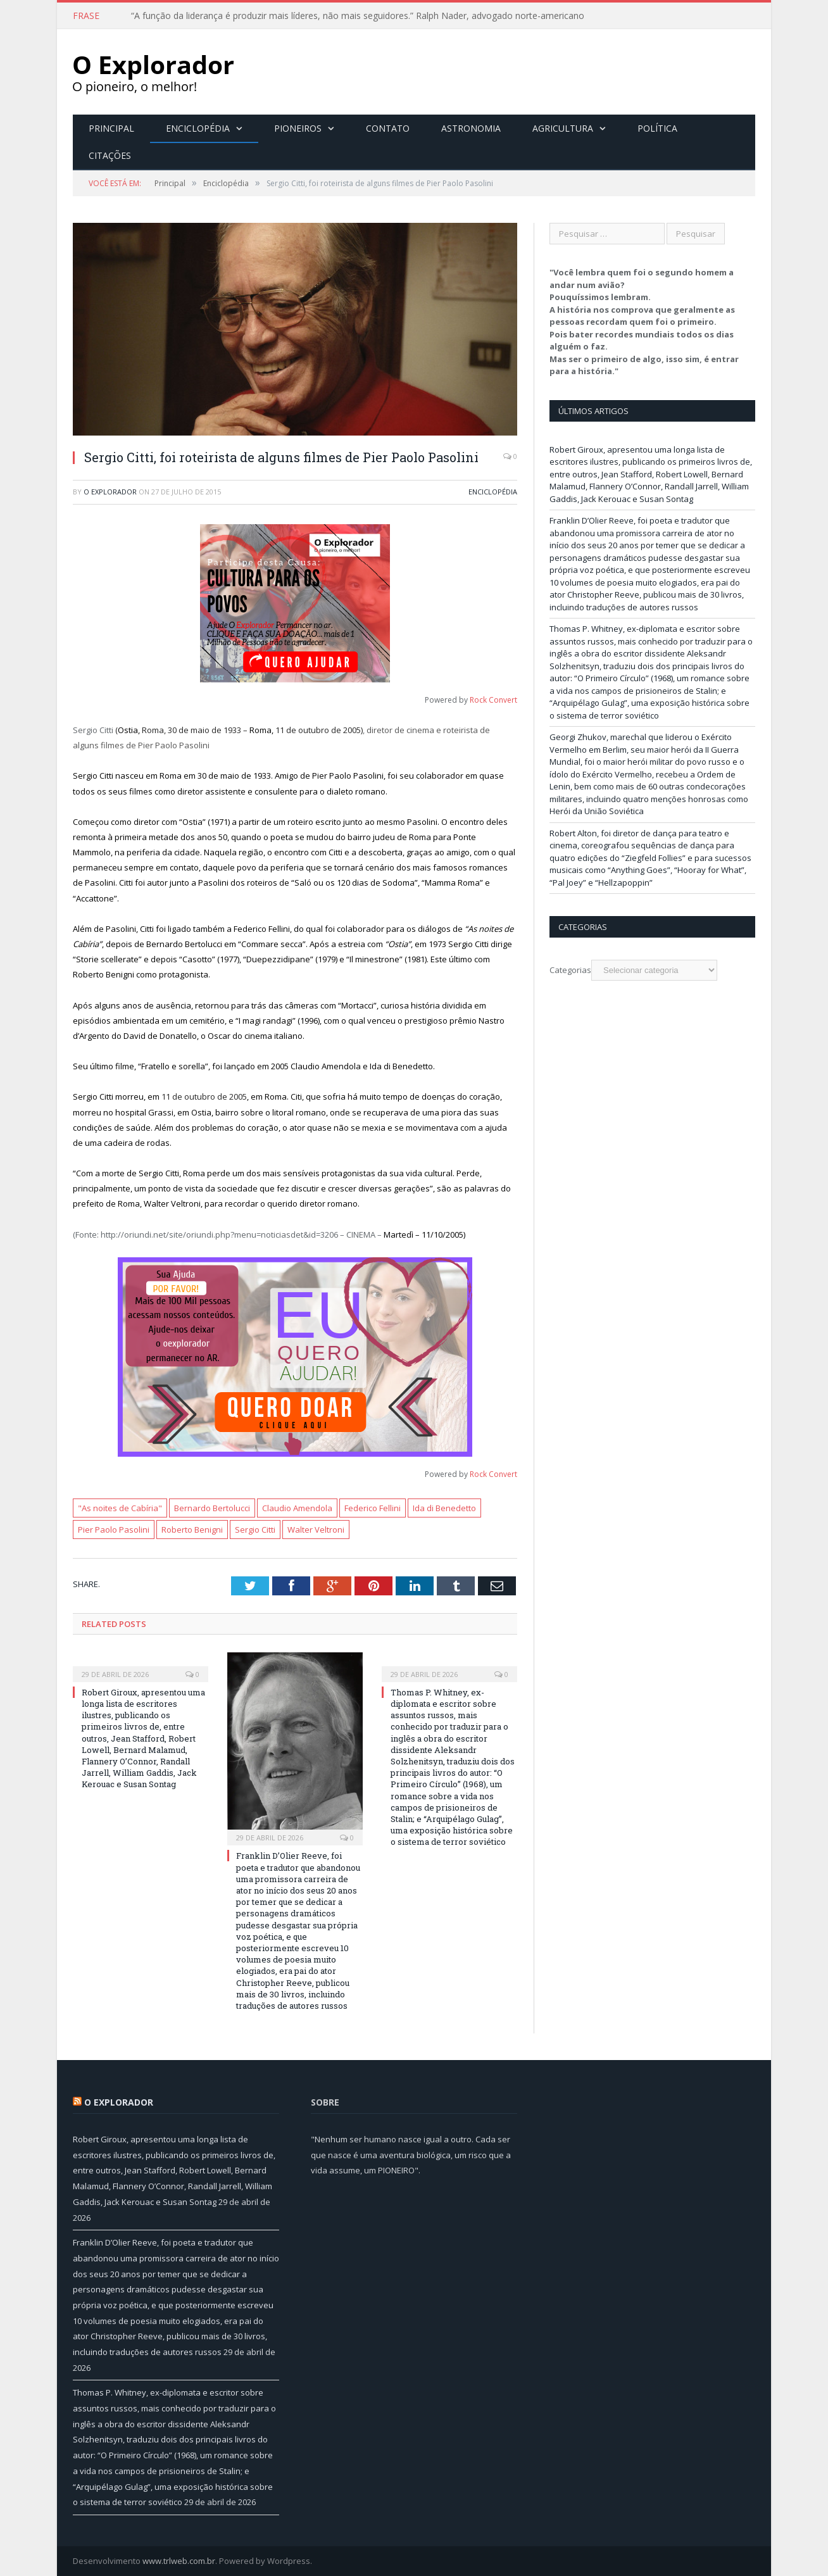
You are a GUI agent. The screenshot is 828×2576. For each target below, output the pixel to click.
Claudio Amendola (297, 1508)
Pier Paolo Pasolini (113, 1529)
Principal (111, 128)
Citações (110, 155)
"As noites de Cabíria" (120, 1508)
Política (657, 128)
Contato (388, 128)
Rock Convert (493, 699)
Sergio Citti (255, 1529)
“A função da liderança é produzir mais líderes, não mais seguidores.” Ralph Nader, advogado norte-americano (357, 16)
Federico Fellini (372, 1508)
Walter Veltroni (315, 1529)
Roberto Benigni (192, 1529)
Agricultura (562, 128)
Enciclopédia (198, 128)
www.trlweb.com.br (178, 2561)
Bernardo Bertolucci (212, 1508)
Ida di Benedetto (444, 1508)
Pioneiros (298, 128)
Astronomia (471, 128)
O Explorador (110, 491)
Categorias (570, 970)
